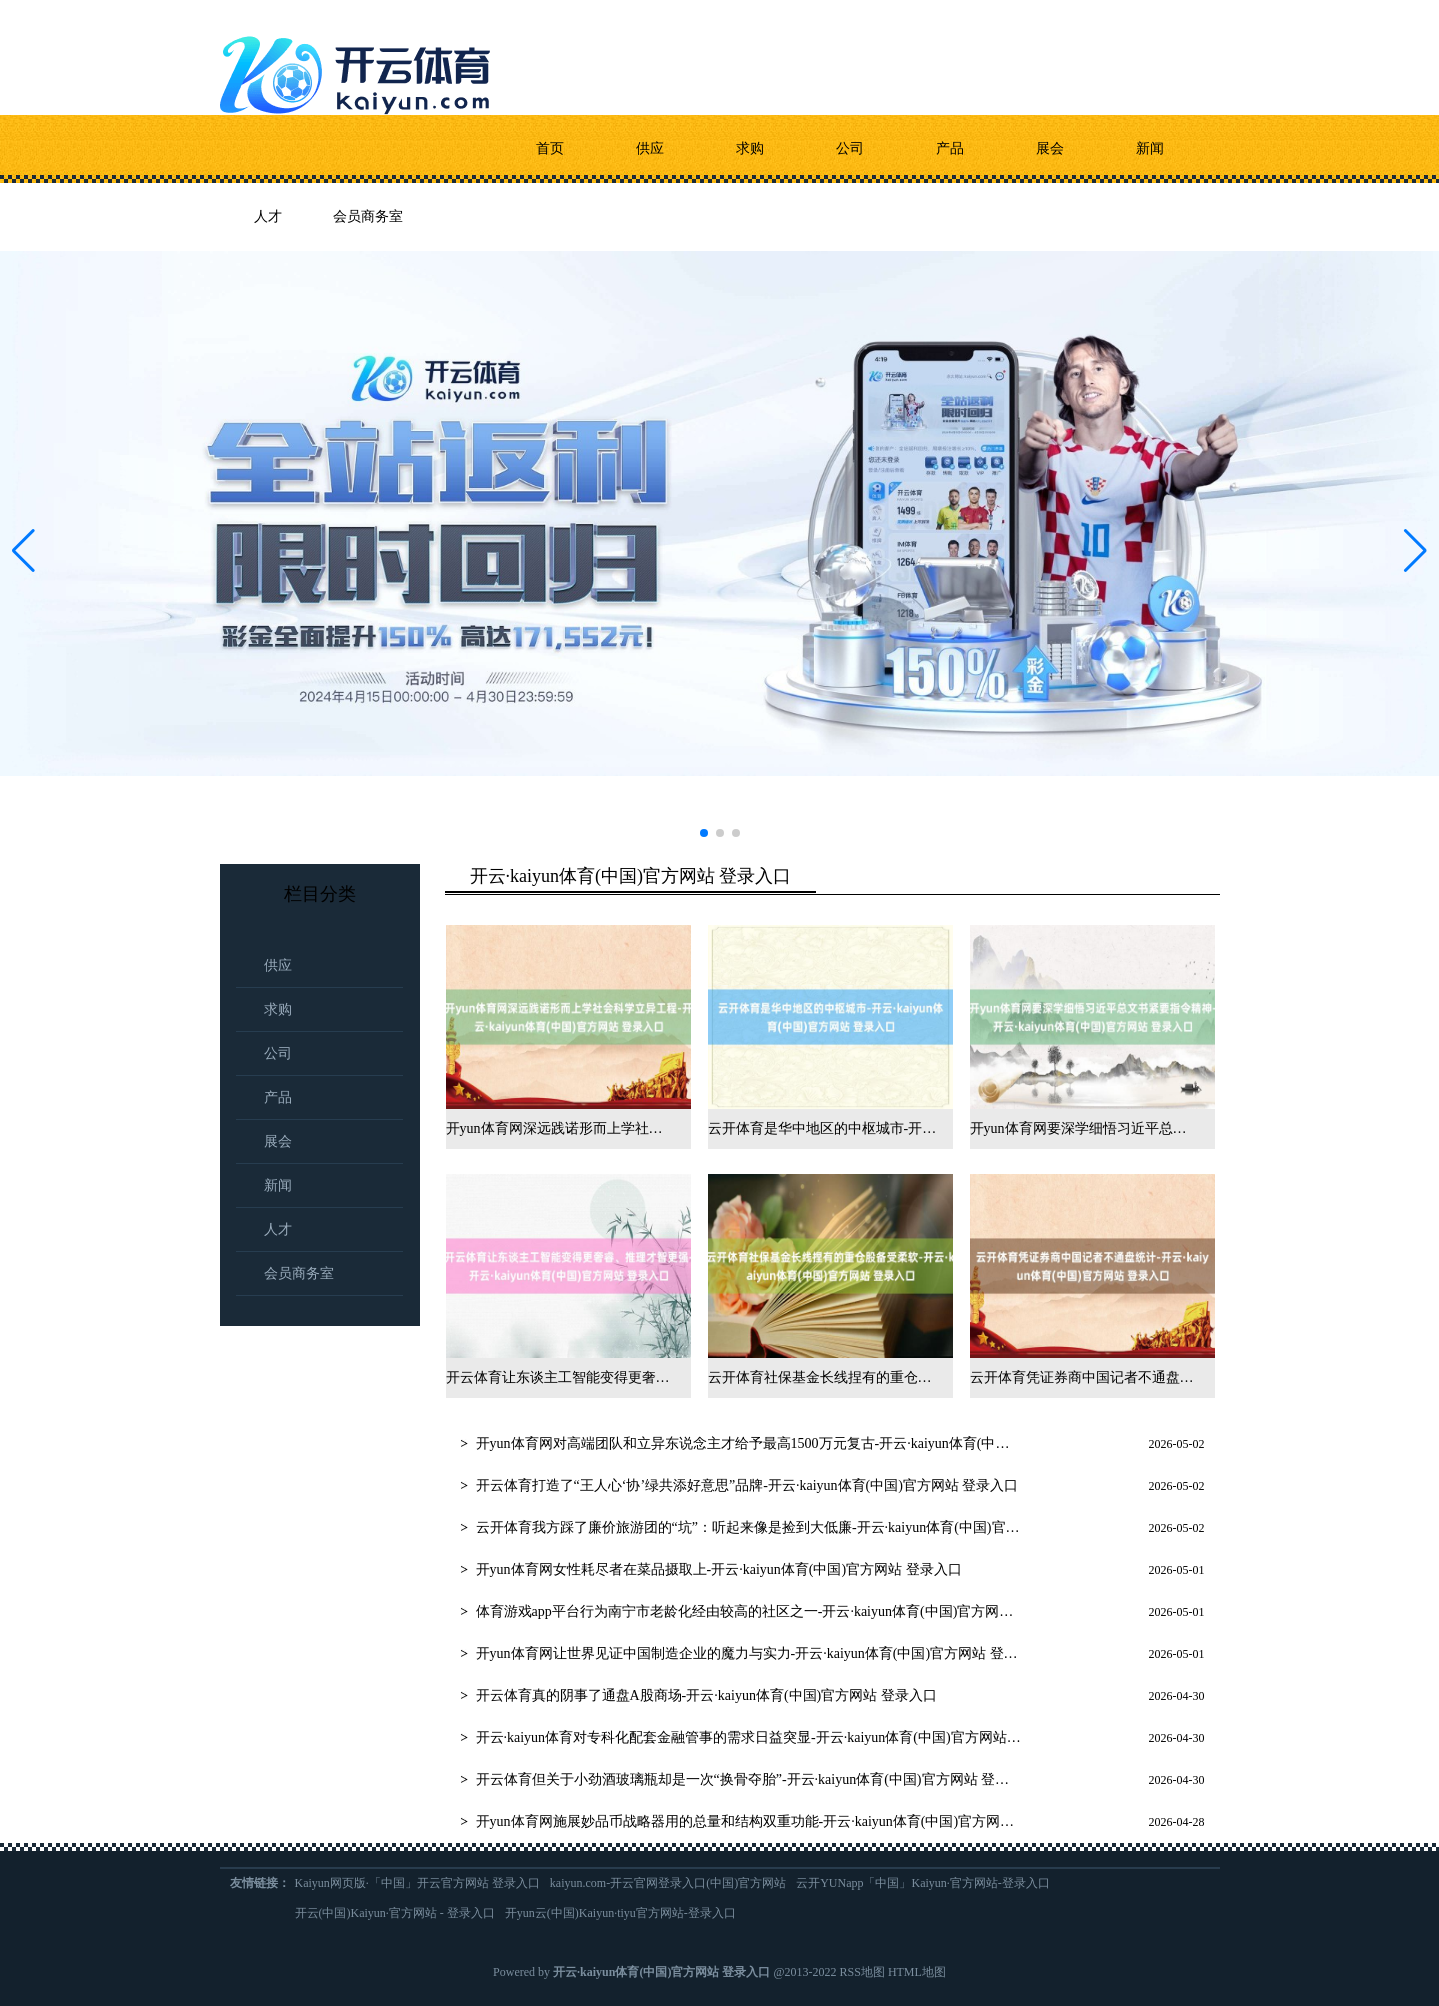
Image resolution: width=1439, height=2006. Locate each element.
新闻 (1150, 148)
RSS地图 (862, 1972)
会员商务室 (368, 216)
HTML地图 (917, 1972)
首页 (550, 148)
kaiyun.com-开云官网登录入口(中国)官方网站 (668, 1883)
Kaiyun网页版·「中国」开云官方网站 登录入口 (417, 1883)
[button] (1415, 551)
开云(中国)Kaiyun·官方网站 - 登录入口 (395, 1913)
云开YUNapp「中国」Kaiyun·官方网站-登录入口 (923, 1883)
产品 (950, 148)
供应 (650, 148)
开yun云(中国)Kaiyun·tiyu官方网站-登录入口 (620, 1913)
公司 (850, 148)
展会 (1050, 148)
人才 (268, 216)
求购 (750, 148)
